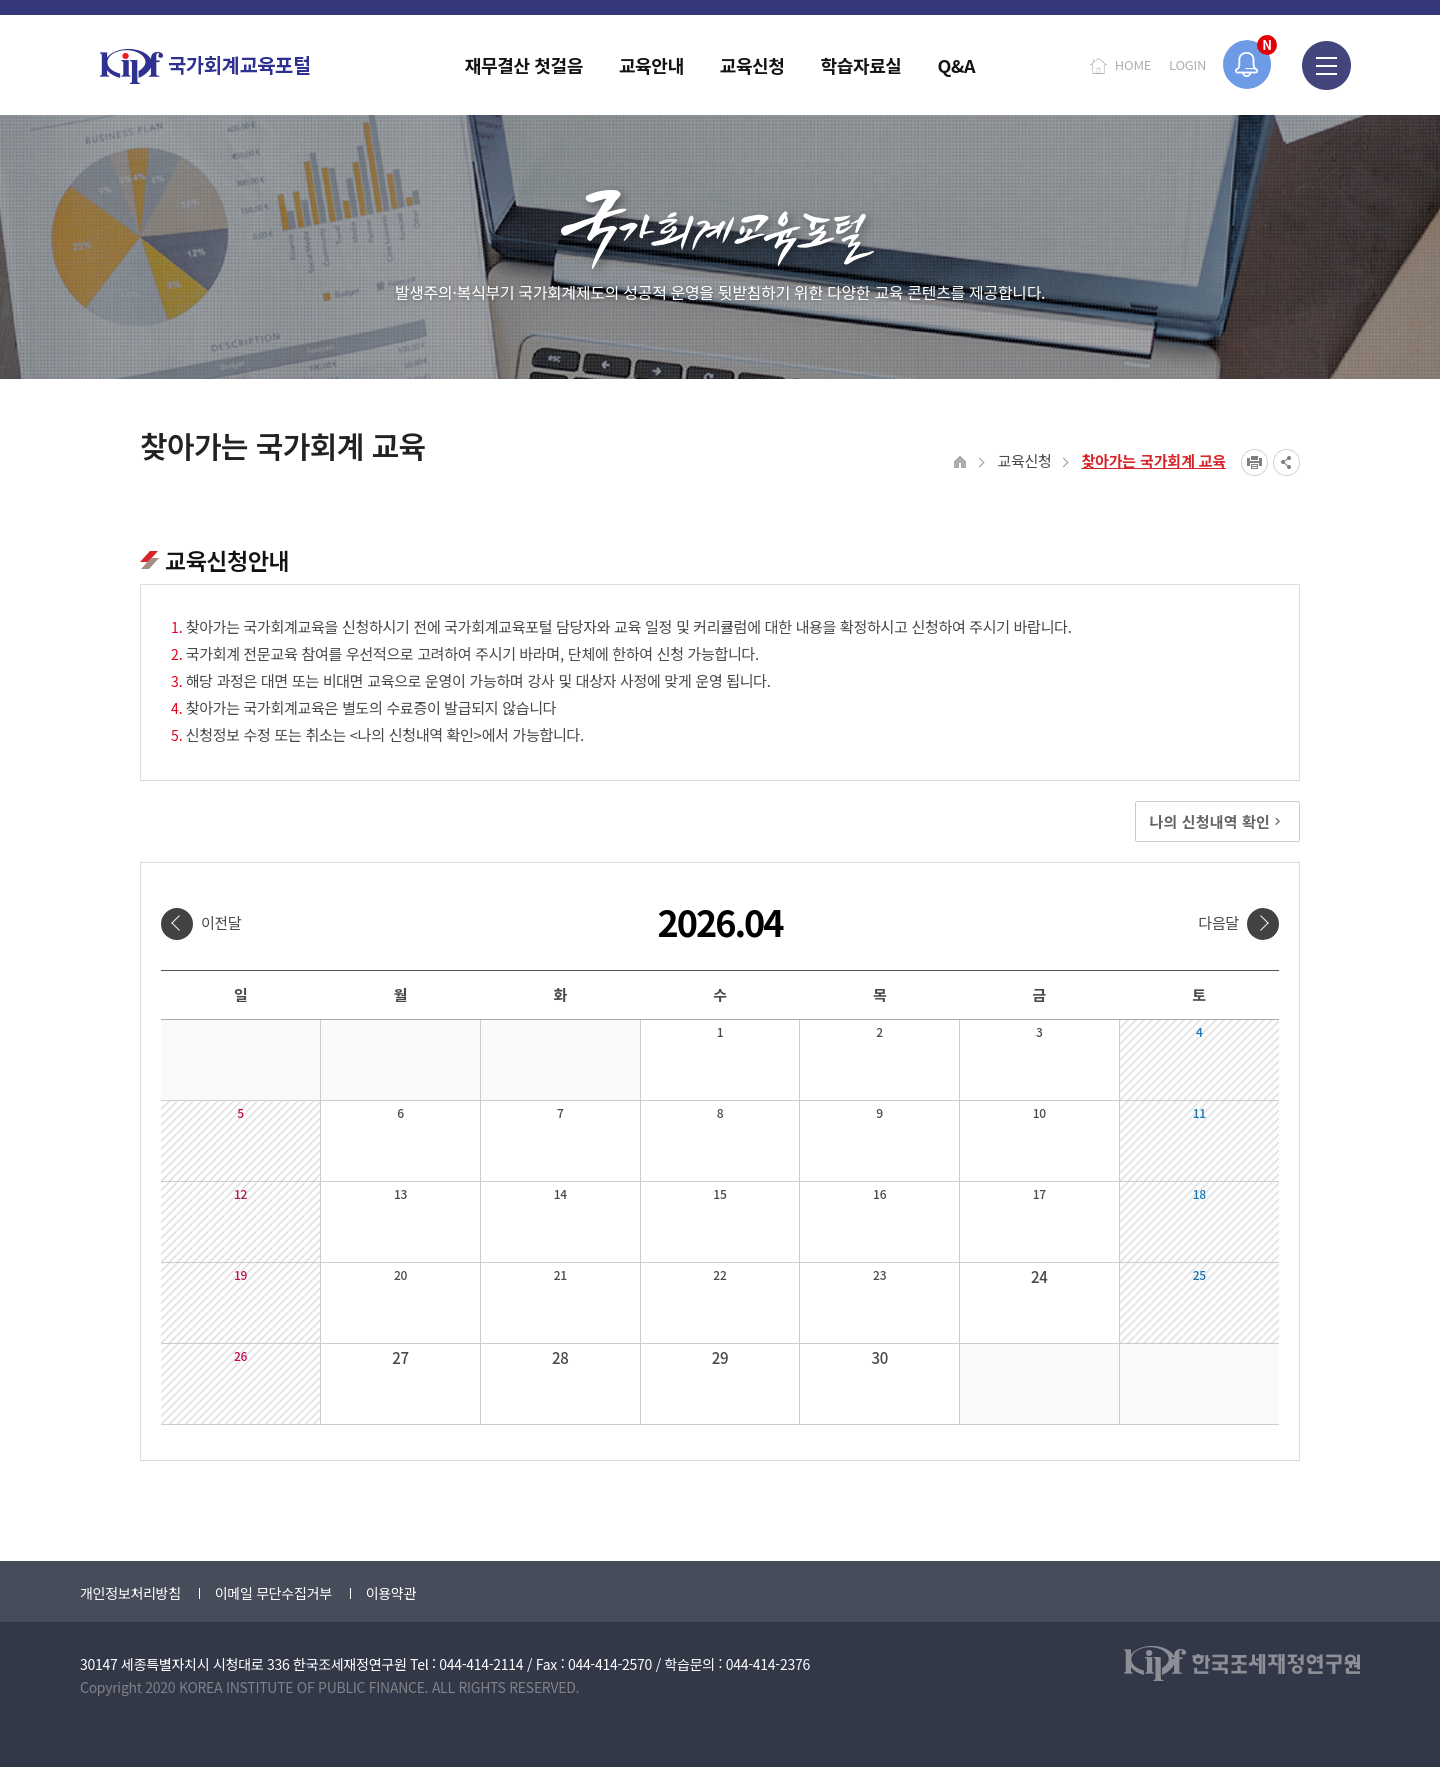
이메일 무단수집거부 (273, 1593)
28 (560, 1357)
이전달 (221, 922)
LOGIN (1187, 64)
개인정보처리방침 (130, 1593)
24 (1039, 1276)
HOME (1133, 64)
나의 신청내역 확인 (1217, 821)
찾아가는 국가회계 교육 (1153, 460)
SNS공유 (1286, 462)
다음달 (1218, 922)
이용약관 (391, 1593)
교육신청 (1024, 460)
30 (879, 1357)
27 (400, 1357)
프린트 (1254, 462)
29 (720, 1357)
